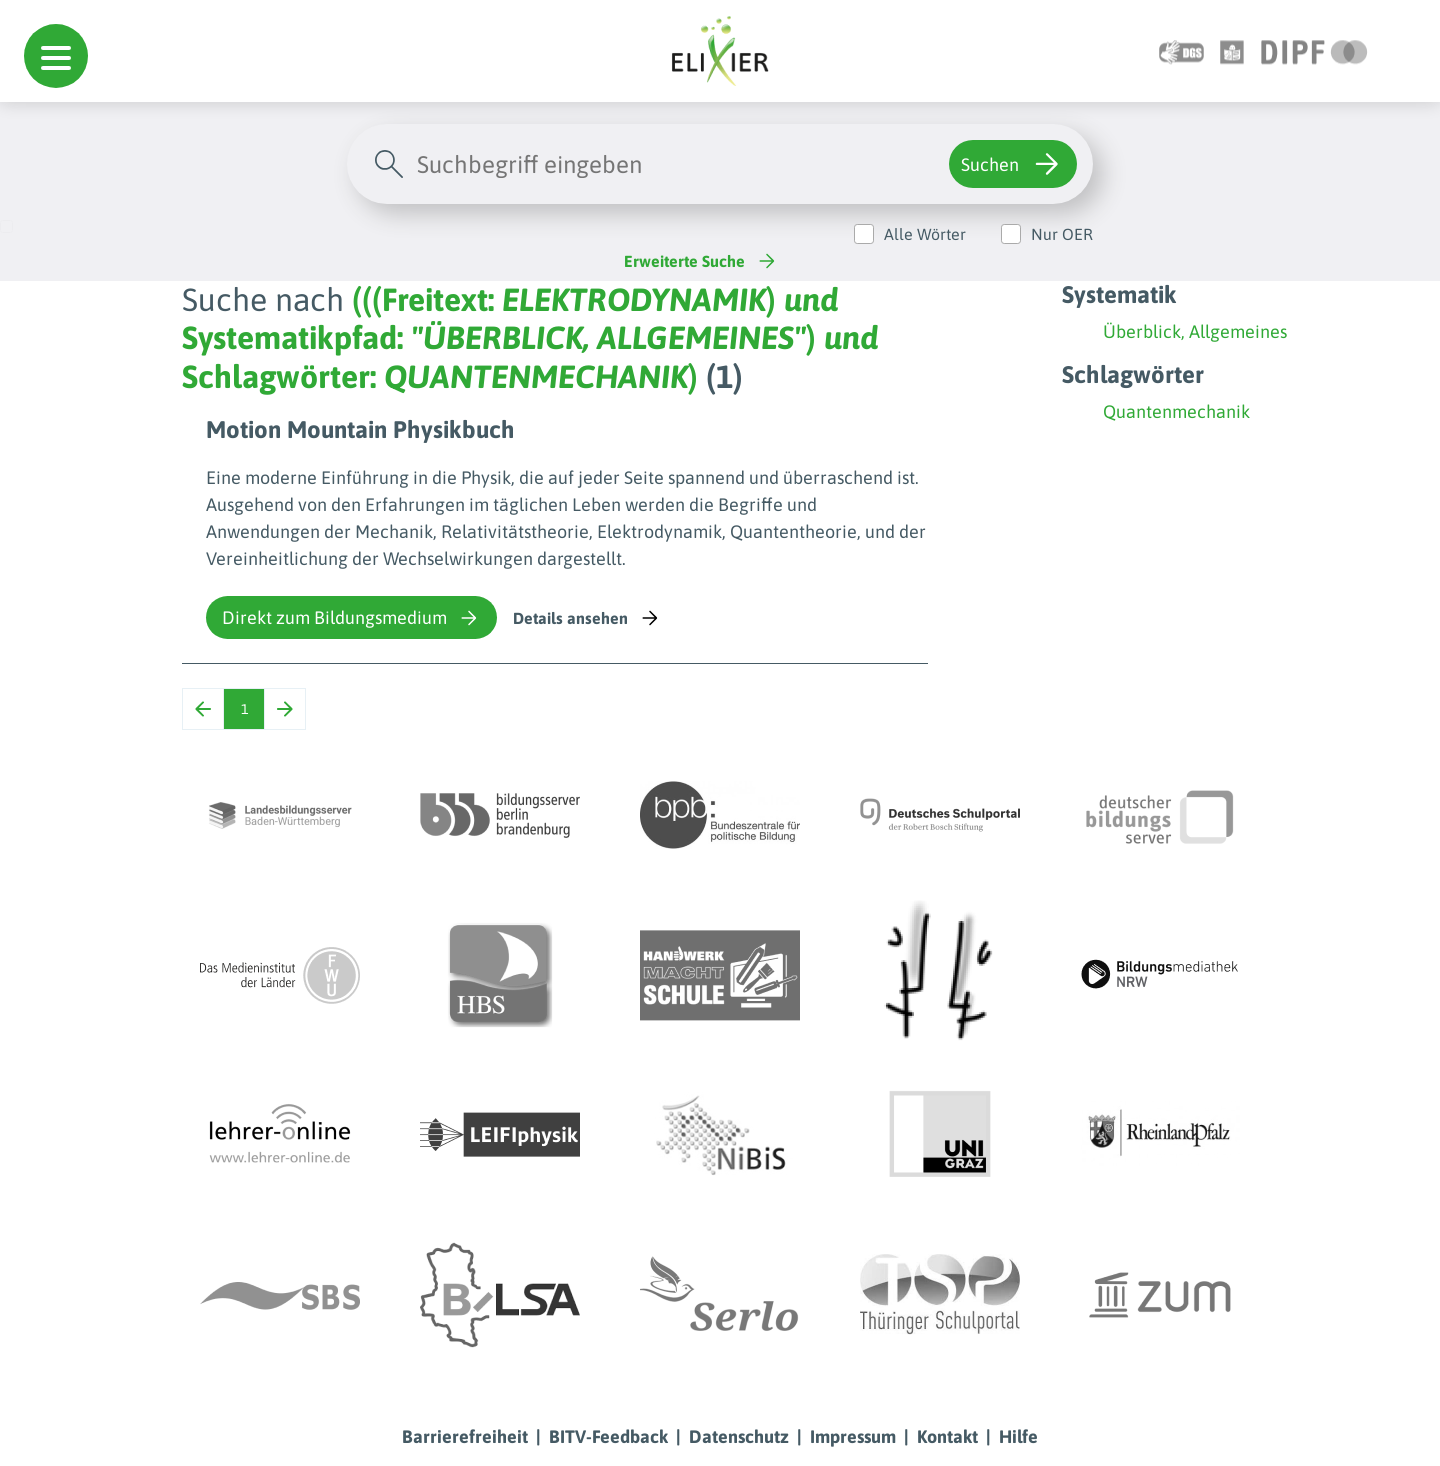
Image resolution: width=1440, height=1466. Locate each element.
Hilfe (1018, 1436)
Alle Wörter (925, 234)
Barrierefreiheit (465, 1436)
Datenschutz (739, 1436)
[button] (56, 56)
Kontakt (947, 1436)
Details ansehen (587, 618)
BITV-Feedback (608, 1436)
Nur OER (1062, 234)
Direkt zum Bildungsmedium (351, 618)
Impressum (853, 1436)
